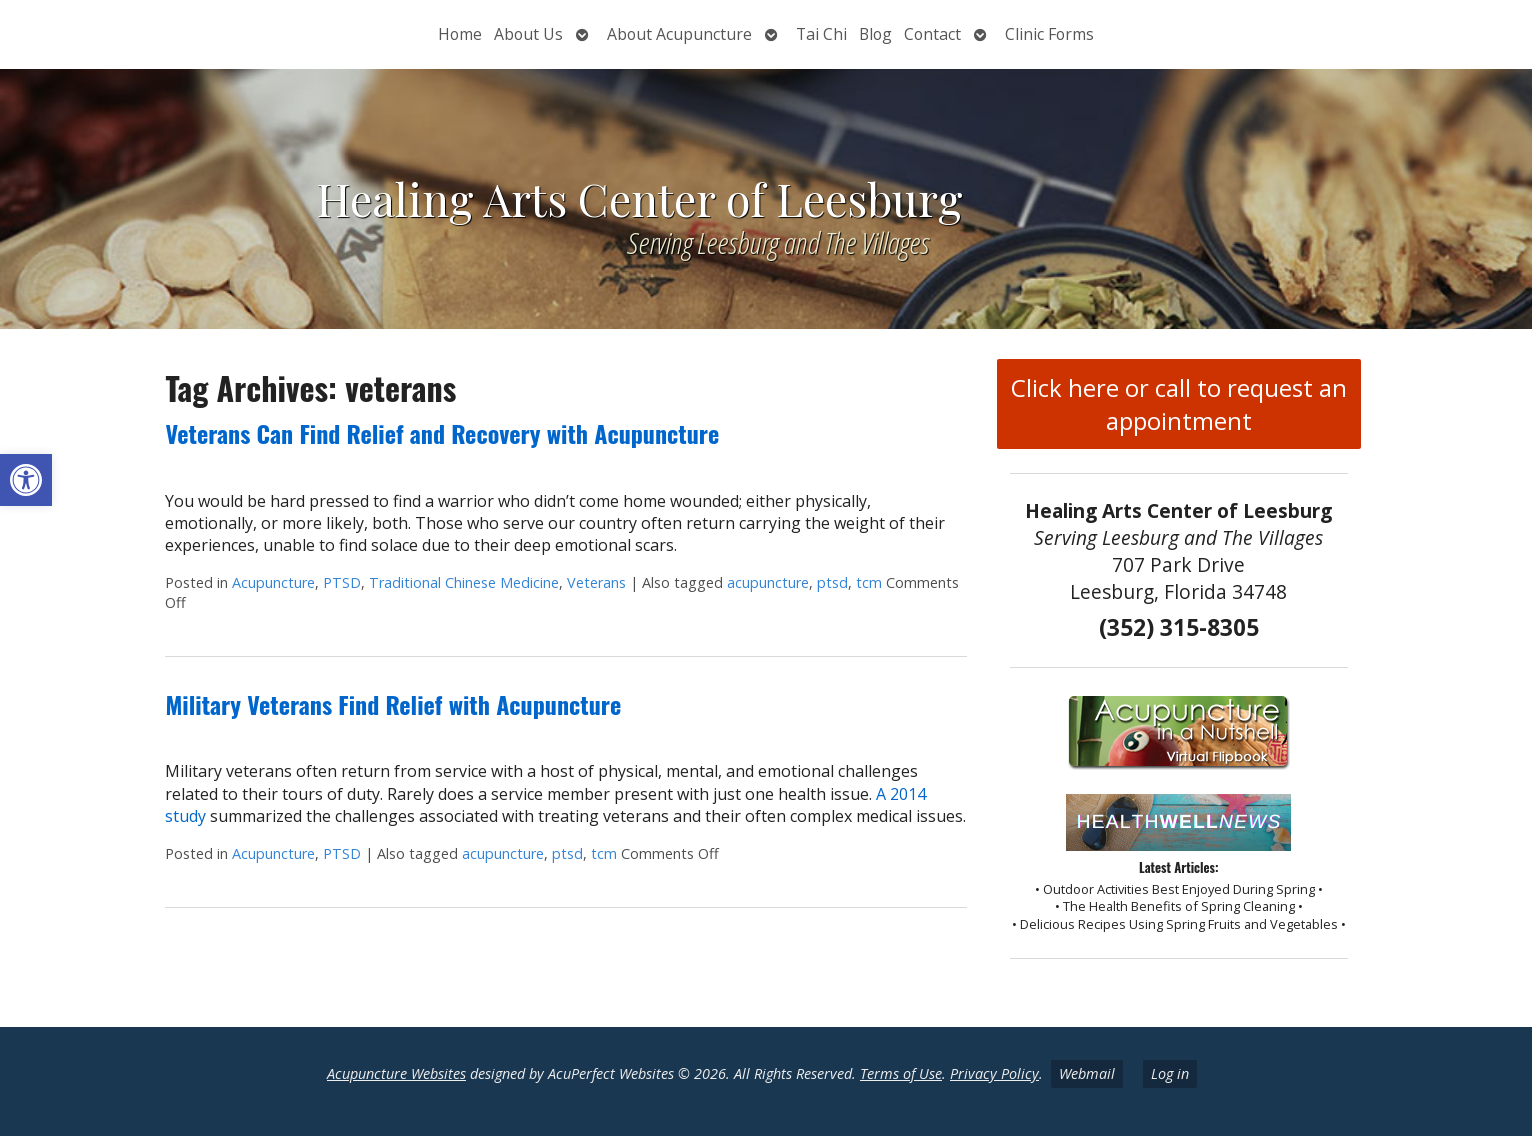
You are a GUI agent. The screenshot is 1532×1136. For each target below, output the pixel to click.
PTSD (342, 582)
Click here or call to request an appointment (1179, 404)
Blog (875, 34)
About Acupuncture (679, 34)
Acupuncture (273, 582)
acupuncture (768, 582)
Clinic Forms (1049, 34)
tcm (869, 582)
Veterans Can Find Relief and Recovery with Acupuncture (442, 433)
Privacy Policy (994, 1073)
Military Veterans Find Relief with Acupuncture (393, 704)
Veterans (596, 582)
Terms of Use (901, 1073)
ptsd (832, 582)
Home (460, 34)
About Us (528, 34)
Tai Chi (821, 34)
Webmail (1087, 1073)
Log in (1170, 1073)
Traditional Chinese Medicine (464, 582)
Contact (932, 34)
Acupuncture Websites (396, 1073)
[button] (26, 480)
